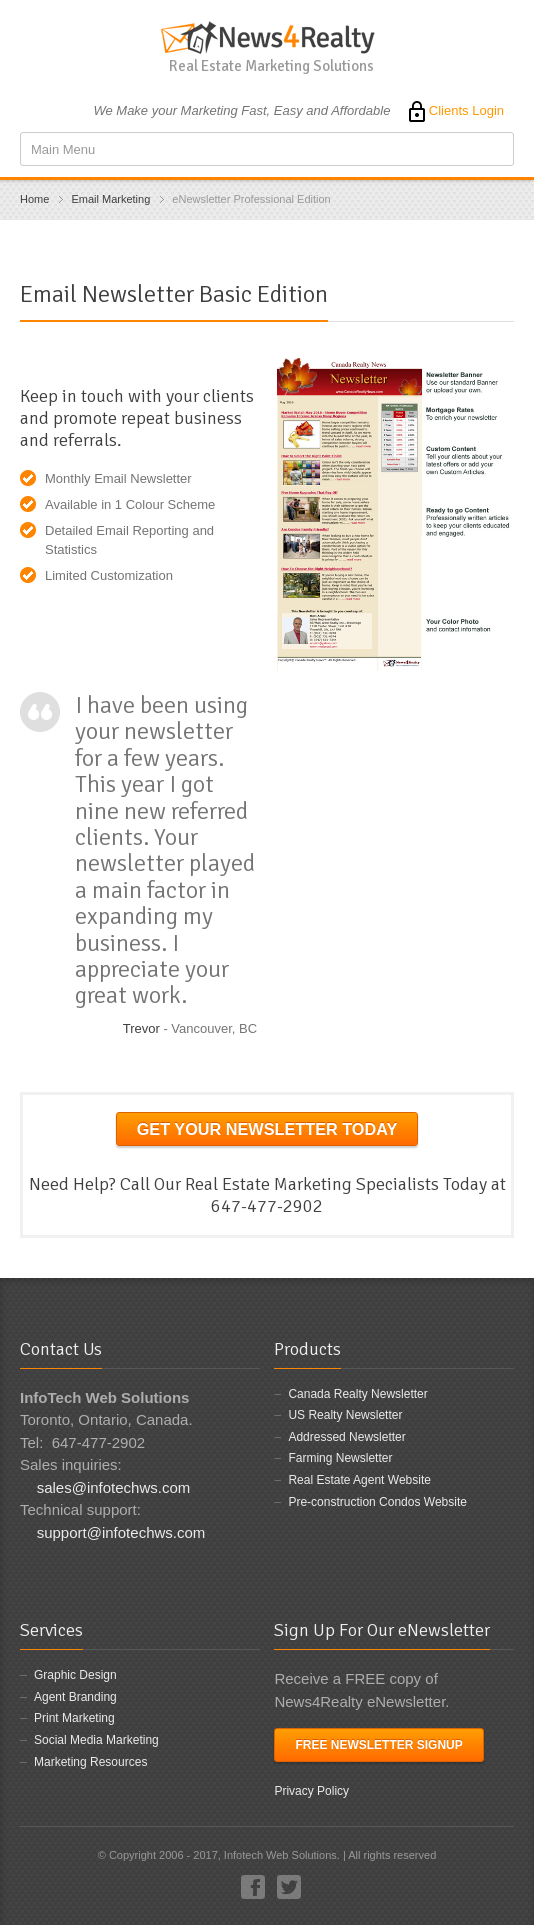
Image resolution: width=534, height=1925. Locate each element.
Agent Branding (75, 1697)
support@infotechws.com (121, 1532)
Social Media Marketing (96, 1740)
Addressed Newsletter (346, 1437)
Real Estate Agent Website (359, 1480)
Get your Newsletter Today (267, 1129)
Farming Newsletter (340, 1458)
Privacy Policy (311, 1791)
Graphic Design (75, 1675)
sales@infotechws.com (114, 1487)
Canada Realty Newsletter (357, 1394)
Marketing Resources (90, 1762)
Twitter (289, 1887)
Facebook (253, 1887)
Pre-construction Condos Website (377, 1502)
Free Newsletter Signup (378, 1745)
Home (34, 199)
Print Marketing (74, 1718)
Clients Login (454, 110)
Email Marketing (110, 199)
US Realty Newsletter (345, 1415)
